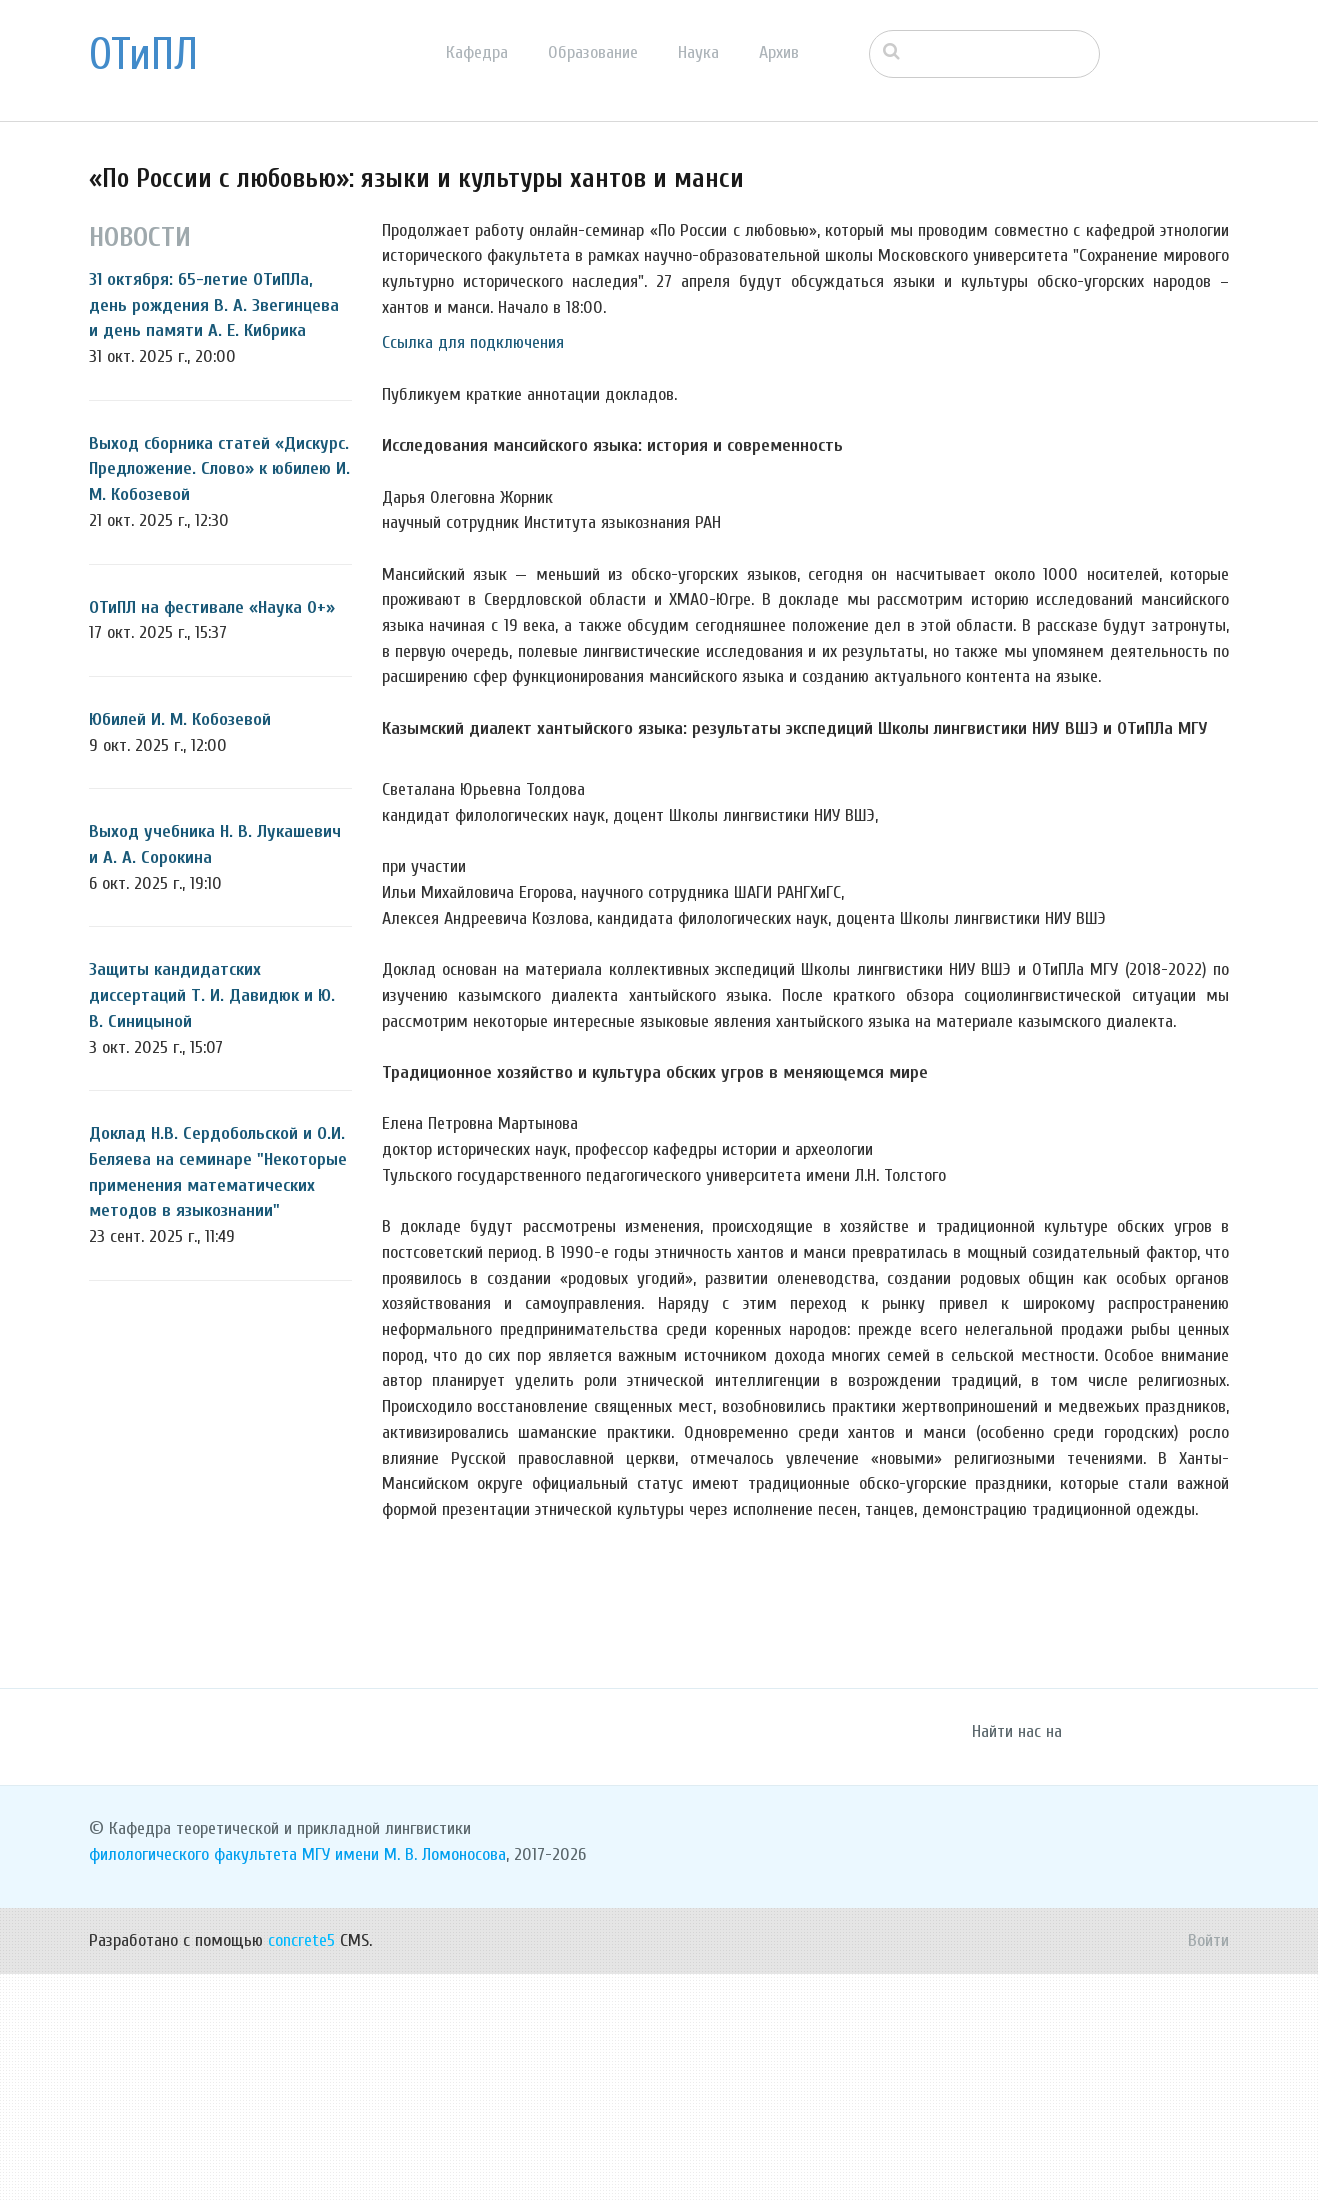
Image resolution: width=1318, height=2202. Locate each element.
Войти (1208, 2168)
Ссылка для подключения (473, 342)
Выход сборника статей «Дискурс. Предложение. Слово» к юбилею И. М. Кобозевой (219, 469)
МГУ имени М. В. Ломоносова (404, 2083)
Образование (593, 52)
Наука (698, 52)
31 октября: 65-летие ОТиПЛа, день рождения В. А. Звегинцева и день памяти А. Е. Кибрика (214, 305)
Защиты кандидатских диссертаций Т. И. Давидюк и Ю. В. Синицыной (212, 995)
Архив (779, 52)
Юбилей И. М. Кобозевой (180, 719)
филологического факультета (193, 2083)
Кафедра (477, 52)
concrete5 (301, 2168)
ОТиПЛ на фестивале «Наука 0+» (212, 607)
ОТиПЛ (143, 55)
